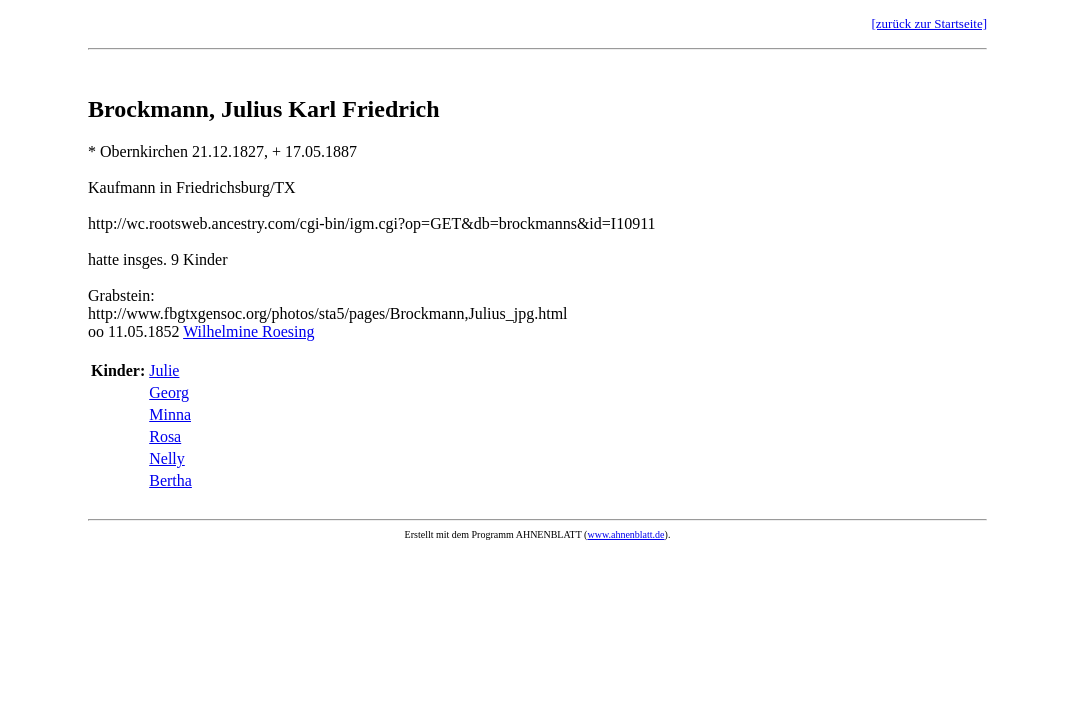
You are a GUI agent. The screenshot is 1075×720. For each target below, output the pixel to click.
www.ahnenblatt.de (625, 534)
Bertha (170, 480)
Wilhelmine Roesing (248, 331)
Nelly (167, 458)
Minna (170, 414)
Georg (169, 392)
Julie (164, 370)
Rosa (165, 436)
